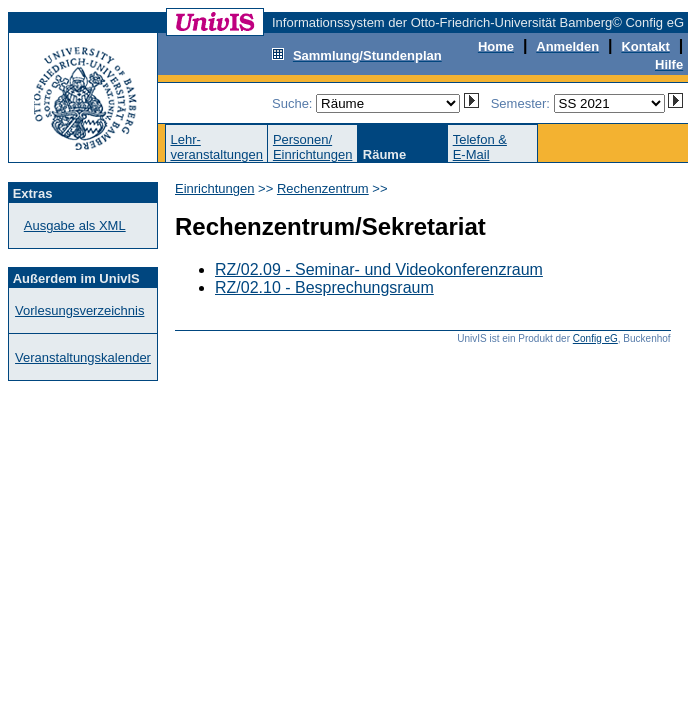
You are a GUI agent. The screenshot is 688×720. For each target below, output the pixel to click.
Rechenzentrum (323, 188)
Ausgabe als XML (75, 225)
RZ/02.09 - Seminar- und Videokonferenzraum (379, 269)
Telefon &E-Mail (480, 147)
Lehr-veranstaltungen (216, 147)
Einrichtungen (215, 188)
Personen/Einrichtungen (313, 147)
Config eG (595, 338)
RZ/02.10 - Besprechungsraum (324, 287)
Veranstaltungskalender (83, 357)
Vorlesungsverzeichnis (79, 310)
